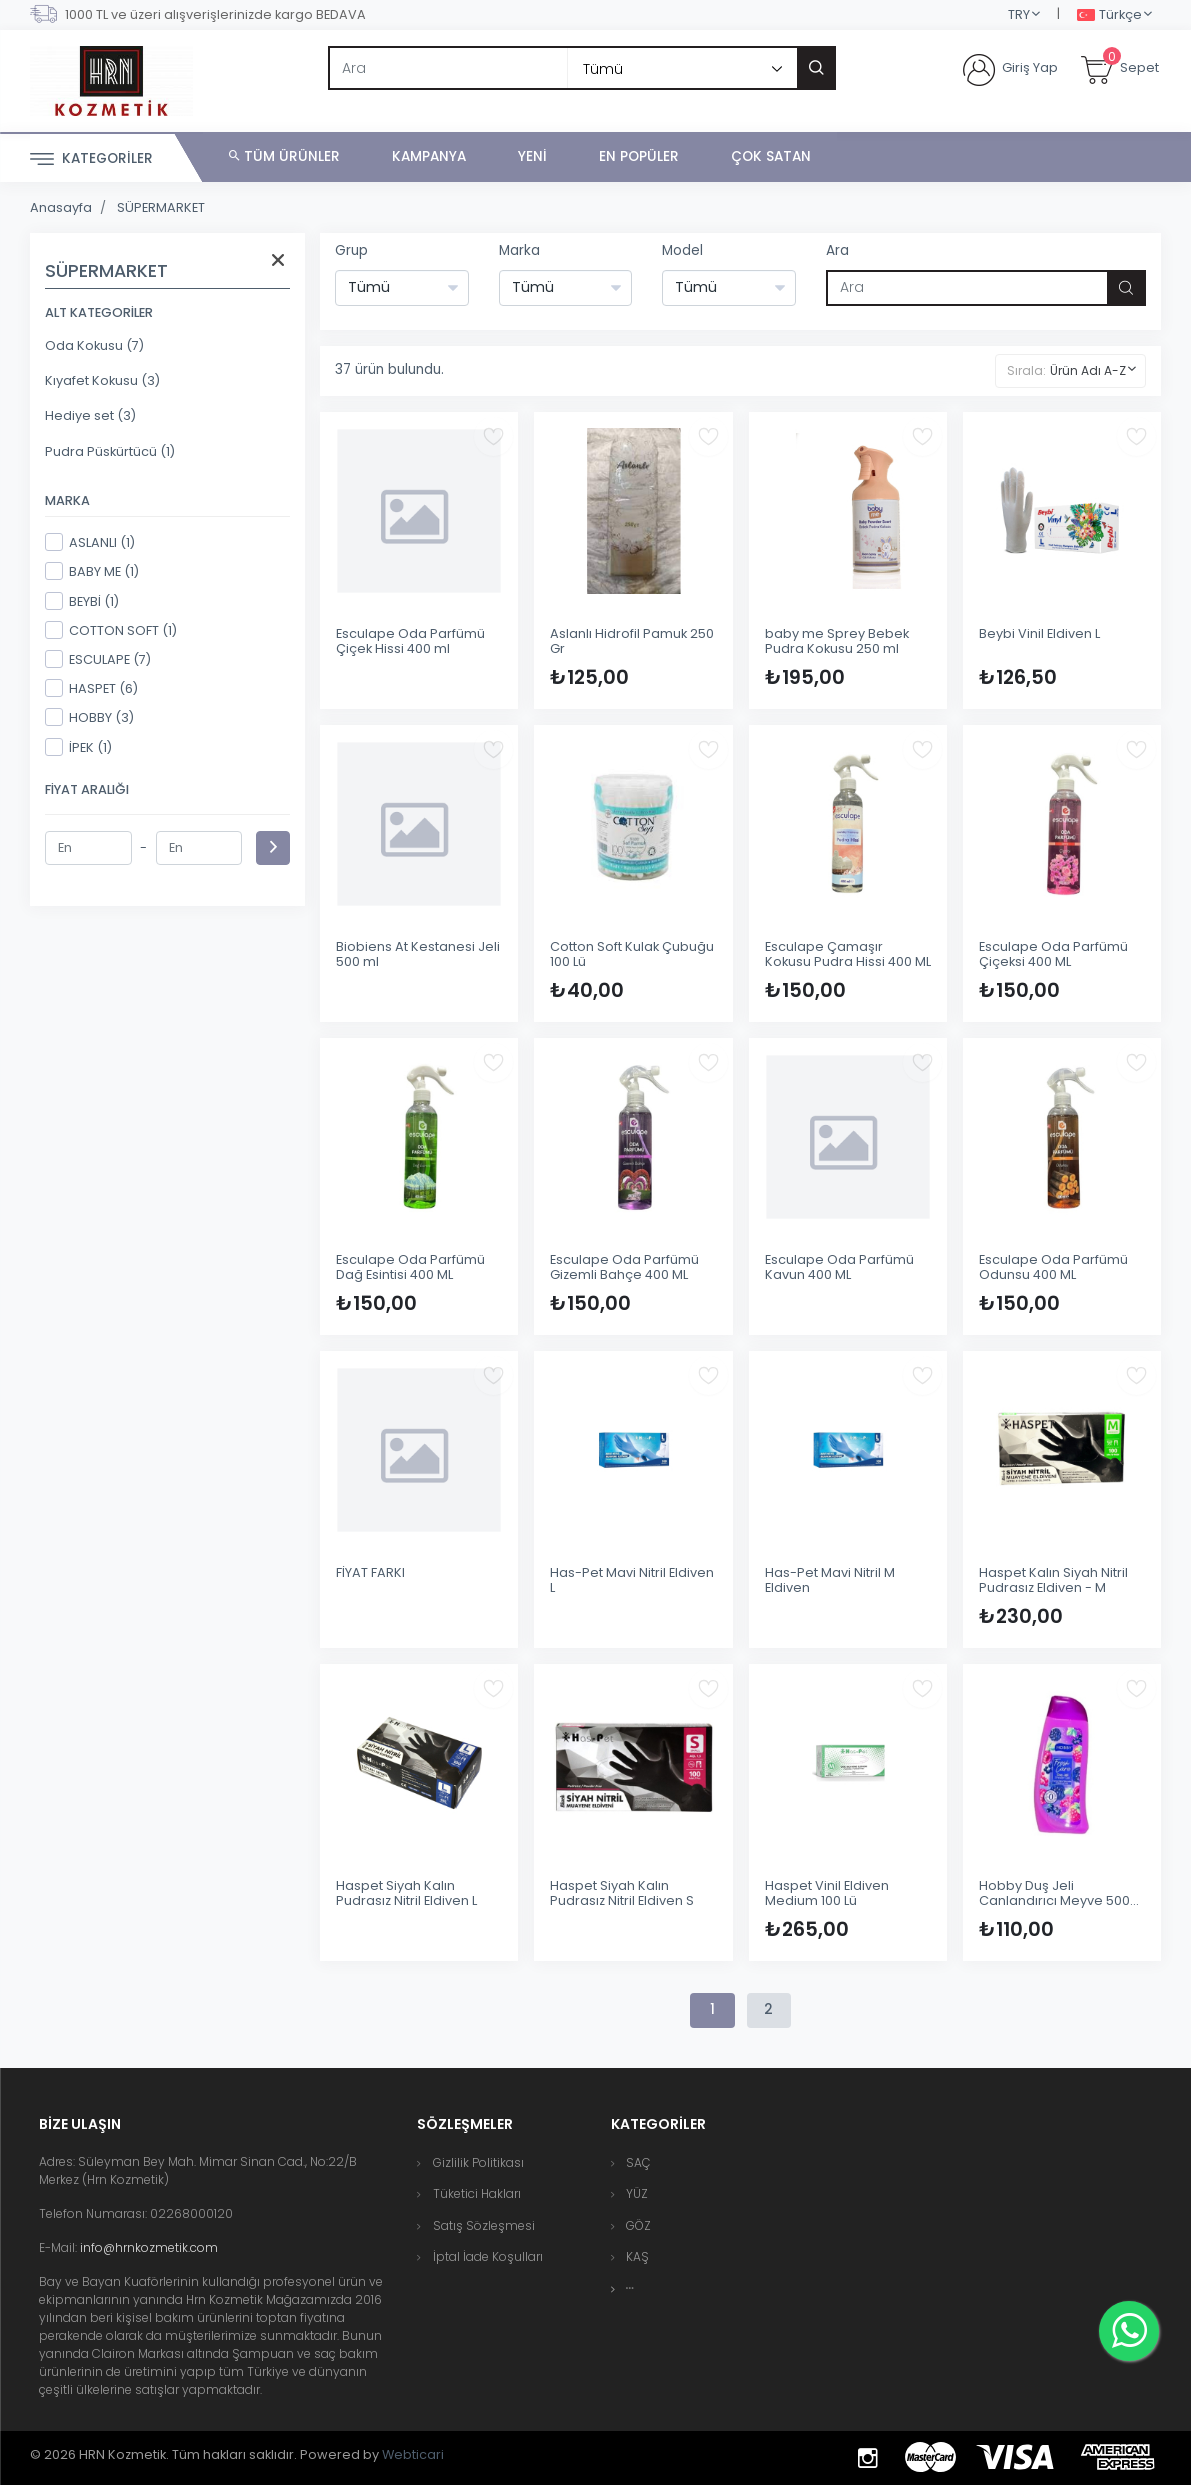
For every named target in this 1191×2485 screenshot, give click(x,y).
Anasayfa (61, 207)
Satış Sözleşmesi (484, 2225)
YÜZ (637, 2193)
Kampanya (429, 156)
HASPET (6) (91, 688)
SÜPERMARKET (161, 207)
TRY (1019, 14)
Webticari (413, 2454)
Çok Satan (771, 156)
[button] (630, 2288)
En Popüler (639, 156)
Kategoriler (91, 159)
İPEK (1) (78, 747)
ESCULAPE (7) (98, 659)
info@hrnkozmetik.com (149, 2247)
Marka (519, 250)
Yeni (532, 156)
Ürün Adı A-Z (1088, 370)
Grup (351, 250)
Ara (837, 250)
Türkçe (1109, 15)
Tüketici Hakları (477, 2193)
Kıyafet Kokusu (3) (102, 380)
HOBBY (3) (89, 717)
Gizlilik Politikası (478, 2162)
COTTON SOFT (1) (111, 630)
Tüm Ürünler (284, 156)
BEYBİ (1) (82, 601)
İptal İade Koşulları (488, 2256)
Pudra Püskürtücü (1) (110, 451)
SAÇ (638, 2162)
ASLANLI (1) (90, 542)
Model (682, 250)
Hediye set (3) (90, 415)
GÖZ (638, 2225)
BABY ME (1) (92, 571)
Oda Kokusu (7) (94, 345)
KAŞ (637, 2256)
